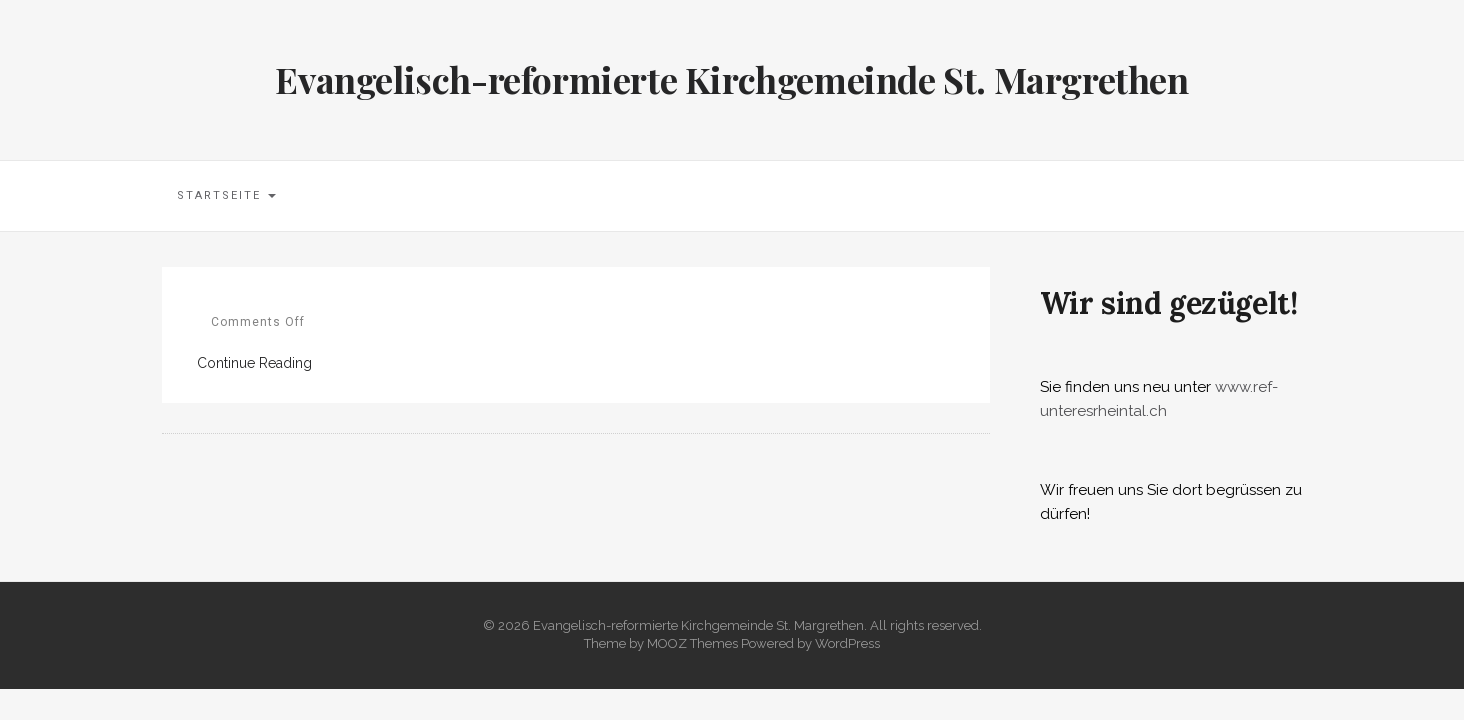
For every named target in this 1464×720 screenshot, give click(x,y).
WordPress (847, 643)
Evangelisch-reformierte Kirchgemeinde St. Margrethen (731, 79)
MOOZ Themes (692, 643)
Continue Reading (254, 363)
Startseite (226, 195)
